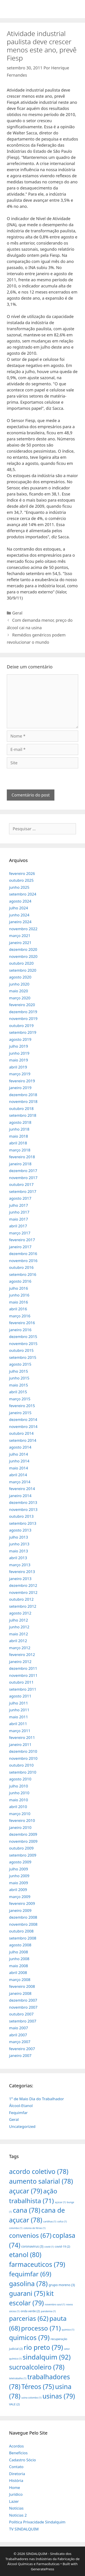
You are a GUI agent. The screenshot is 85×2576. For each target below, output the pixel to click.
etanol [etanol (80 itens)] (25, 2254)
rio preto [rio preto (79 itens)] (43, 2347)
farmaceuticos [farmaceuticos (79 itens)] (37, 2264)
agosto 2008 (20, 1944)
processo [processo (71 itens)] (41, 2328)
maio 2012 (18, 1633)
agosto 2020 (20, 977)
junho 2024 (19, 915)
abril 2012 (18, 1640)
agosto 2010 (20, 1779)
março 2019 (19, 1073)
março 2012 (19, 1647)
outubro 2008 (21, 1931)
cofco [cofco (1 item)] (62, 2221)
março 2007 (19, 2041)
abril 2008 (18, 1972)
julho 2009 (18, 1869)
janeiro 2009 (20, 1910)
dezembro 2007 (23, 2000)
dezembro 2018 (23, 1094)
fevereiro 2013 (22, 1571)
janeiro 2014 (20, 1495)
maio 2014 (18, 1468)
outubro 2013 (21, 1516)
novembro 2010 (23, 1758)
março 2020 (19, 997)
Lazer (14, 2501)
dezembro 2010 (23, 1751)
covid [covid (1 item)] (49, 2246)
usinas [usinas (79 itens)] (58, 2395)
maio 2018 (18, 1136)
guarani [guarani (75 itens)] (27, 2293)
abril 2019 (18, 1067)
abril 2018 (18, 1143)
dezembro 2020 (23, 949)
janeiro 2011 (20, 1744)
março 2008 (19, 1979)
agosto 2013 (20, 1530)
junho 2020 (19, 984)
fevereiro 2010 (22, 1820)
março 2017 (19, 1233)
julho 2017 (18, 1205)
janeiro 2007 (20, 2055)
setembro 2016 (22, 1274)
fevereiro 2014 (22, 1488)
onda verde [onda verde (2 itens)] (30, 2311)
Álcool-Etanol (21, 2105)
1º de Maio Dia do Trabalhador (36, 2098)
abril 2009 (18, 1889)
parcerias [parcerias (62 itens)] (29, 2318)
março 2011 (19, 1730)
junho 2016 (19, 1295)
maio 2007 (18, 2027)
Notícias (16, 2508)
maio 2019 (18, 1060)
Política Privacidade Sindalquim (37, 2522)
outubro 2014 (21, 1433)
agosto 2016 (20, 1281)
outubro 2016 (21, 1267)
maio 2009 (18, 1882)
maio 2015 (18, 1385)
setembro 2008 (22, 1938)
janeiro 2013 (20, 1578)
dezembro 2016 (23, 1253)
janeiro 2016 (20, 1329)
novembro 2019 (23, 1018)
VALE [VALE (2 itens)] (14, 2404)
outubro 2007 (21, 2014)
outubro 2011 (21, 1682)
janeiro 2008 (20, 1993)
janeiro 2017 (20, 1246)
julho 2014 (18, 1454)
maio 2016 (18, 1302)
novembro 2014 (23, 1426)
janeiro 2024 (20, 921)
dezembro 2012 (23, 1585)
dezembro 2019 (23, 1011)
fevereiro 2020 (22, 1004)
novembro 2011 (23, 1675)
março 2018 (19, 1150)
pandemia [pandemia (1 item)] (48, 2311)
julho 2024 (18, 907)
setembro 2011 (22, 1689)
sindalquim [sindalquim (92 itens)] (47, 2357)
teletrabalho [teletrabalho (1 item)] (17, 2378)
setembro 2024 (22, 894)
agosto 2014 (20, 1447)
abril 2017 (18, 1226)
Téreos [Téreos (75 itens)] (37, 2386)
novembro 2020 (23, 956)
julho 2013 (18, 1537)
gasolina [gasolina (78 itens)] (28, 2283)
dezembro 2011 (23, 1668)
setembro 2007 (22, 2021)
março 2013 (19, 1564)
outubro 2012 (21, 1599)
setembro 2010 (22, 1772)
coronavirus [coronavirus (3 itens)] (32, 2246)
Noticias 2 (18, 2515)
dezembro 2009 (23, 1834)
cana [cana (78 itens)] (26, 2210)
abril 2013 (18, 1557)
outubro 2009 (21, 1848)
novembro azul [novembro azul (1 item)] (55, 2304)
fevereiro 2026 (22, 873)
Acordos (16, 2446)
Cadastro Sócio (22, 2459)
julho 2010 (18, 1786)
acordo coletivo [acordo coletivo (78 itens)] (38, 2171)
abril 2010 (18, 1806)
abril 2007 (18, 2034)
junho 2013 (19, 1544)
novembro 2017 (23, 1177)
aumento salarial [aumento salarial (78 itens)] (41, 2181)
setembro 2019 (22, 1032)
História (16, 2480)
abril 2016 (18, 1308)
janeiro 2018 (20, 1163)
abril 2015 (18, 1391)
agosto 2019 (20, 1039)
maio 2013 (18, 1551)
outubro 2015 (21, 1350)
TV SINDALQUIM (24, 2529)
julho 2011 (18, 1703)
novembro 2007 (23, 2007)
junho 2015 (19, 1378)
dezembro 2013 (23, 1502)
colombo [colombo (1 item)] (15, 2228)
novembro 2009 (23, 1841)
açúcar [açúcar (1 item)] (60, 2202)
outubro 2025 (21, 880)
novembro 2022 (23, 928)
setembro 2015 (22, 1357)
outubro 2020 (21, 963)
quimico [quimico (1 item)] (68, 2329)
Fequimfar (18, 2112)
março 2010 (19, 1813)
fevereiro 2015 (22, 1405)
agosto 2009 (20, 1862)
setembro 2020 (22, 970)
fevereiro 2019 (22, 1080)
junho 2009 (19, 1875)
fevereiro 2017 (22, 1239)
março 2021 (19, 935)
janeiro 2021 (20, 942)
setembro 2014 (22, 1440)
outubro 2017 (21, 1184)
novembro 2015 (23, 1343)
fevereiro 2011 (22, 1737)
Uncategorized (22, 2126)
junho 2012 (19, 1626)
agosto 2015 (20, 1364)
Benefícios (18, 2452)
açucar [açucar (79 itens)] (25, 2190)
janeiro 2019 (20, 1087)
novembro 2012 (23, 1592)
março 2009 (19, 1896)
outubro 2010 (21, 1765)
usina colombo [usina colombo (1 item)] (31, 2397)
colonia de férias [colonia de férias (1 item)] (34, 2228)
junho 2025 (19, 887)
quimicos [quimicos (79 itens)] (29, 2337)
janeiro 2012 (20, 1661)
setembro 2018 (22, 1115)
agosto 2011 (20, 1696)
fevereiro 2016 (22, 1322)
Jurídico (16, 2494)
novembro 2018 (23, 1101)
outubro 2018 (21, 1108)
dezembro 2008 (23, 1917)
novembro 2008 (23, 1924)
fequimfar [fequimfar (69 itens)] (30, 2274)
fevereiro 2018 (22, 1156)
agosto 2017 (20, 1198)
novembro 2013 (23, 1509)
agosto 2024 (20, 901)
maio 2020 (18, 990)
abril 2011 (18, 1723)
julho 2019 (18, 1046)
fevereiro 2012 (22, 1654)
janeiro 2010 (20, 1827)
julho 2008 (18, 1951)
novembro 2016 (23, 1260)
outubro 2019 (21, 1025)
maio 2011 (18, 1716)
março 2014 (19, 1481)
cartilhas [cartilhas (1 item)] (49, 2221)
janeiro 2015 (20, 1412)
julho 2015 (18, 1371)
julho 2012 (18, 1620)
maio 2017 (18, 1219)
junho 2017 (19, 1212)
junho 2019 (19, 1053)
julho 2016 (18, 1288)
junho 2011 (19, 1709)
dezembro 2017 (23, 1170)
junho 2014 (19, 1461)
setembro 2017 (22, 1191)
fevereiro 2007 (22, 2048)
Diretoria (17, 2473)
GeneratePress (42, 2569)
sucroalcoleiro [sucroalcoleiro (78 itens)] (36, 2366)
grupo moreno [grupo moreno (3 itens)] (62, 2285)
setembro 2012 (22, 1606)
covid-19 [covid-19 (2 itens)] (62, 2246)
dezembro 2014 (23, 1419)
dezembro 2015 (23, 1336)
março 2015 (19, 1398)
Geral (17, 613)
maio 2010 (18, 1799)
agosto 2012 (20, 1613)
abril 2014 (18, 1474)
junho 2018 (19, 1129)
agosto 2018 (20, 1122)
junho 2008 (19, 1958)
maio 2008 (18, 1965)
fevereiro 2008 (22, 1986)
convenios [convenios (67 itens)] (30, 2235)
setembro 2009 (22, 1855)
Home (14, 2487)
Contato (16, 2466)
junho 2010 (19, 1792)
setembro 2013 (22, 1523)
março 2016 (19, 1315)
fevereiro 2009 (22, 1903)
